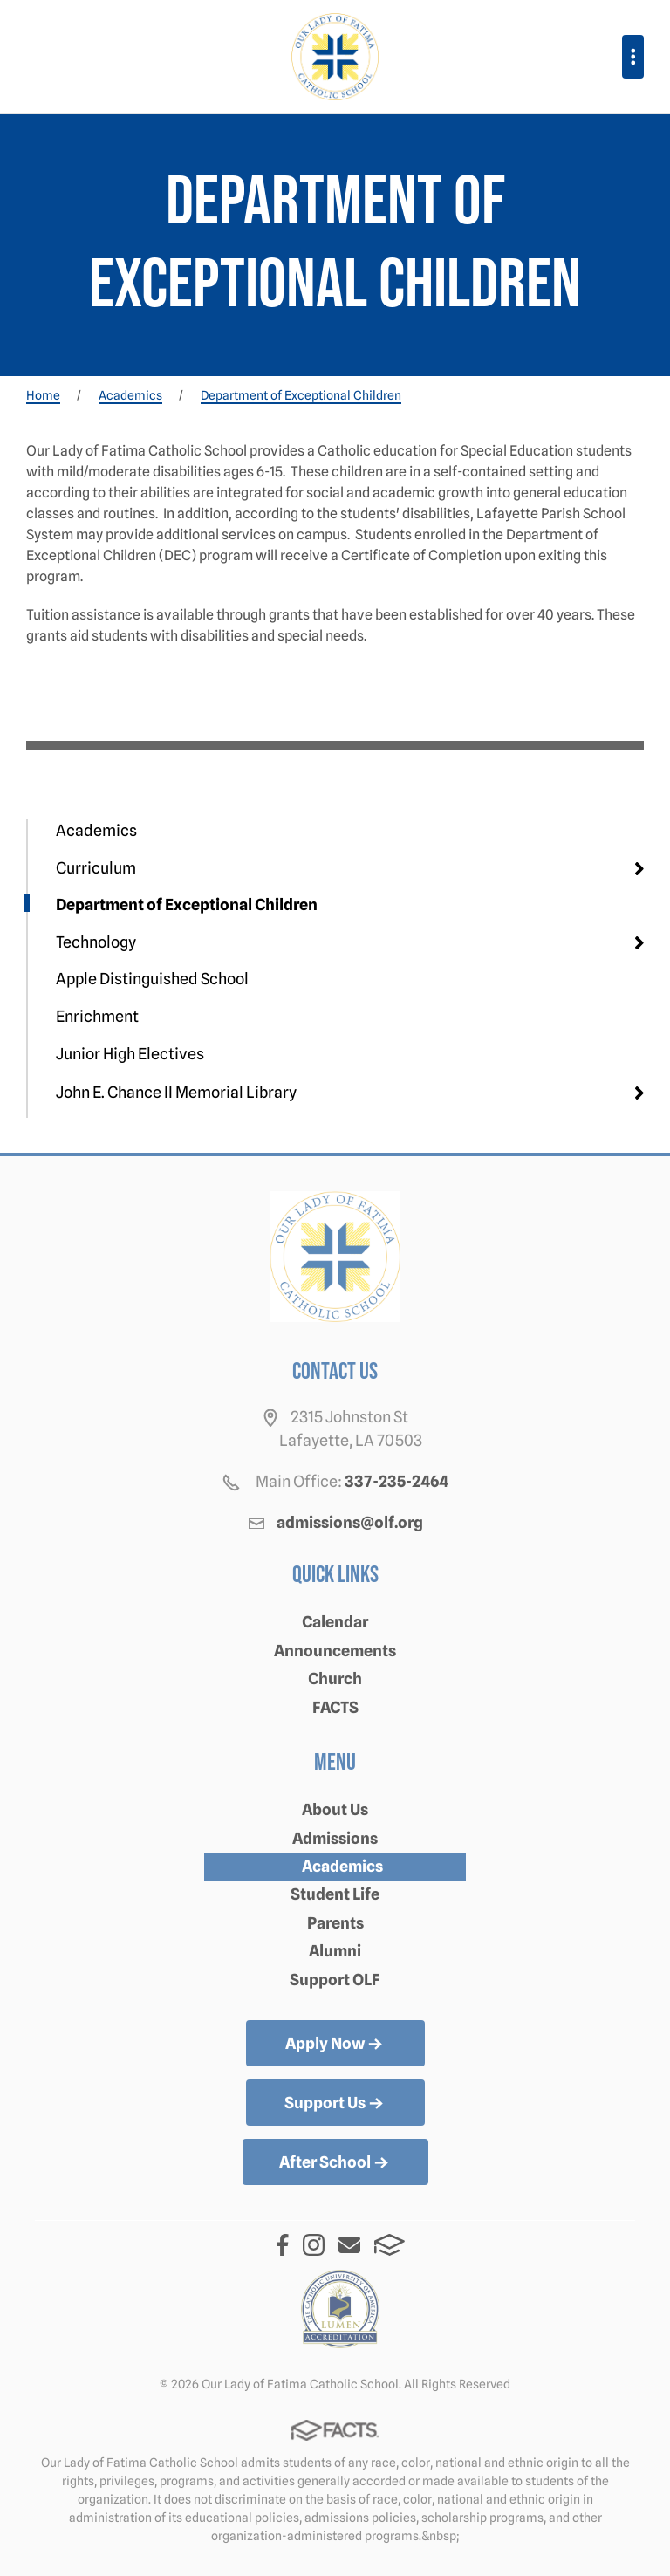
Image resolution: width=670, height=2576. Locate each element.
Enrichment (97, 1016)
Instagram (314, 2245)
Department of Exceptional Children (187, 904)
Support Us (335, 2103)
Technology (96, 942)
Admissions (335, 1838)
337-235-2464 (396, 1481)
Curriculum (96, 868)
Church (335, 1678)
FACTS (335, 1707)
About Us (335, 1809)
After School (335, 2163)
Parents (335, 1923)
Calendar (335, 1622)
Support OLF (335, 1979)
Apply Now (335, 2044)
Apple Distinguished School (152, 978)
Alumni (335, 1951)
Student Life (335, 1894)
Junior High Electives (130, 1054)
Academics (96, 830)
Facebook (283, 2245)
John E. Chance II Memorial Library (176, 1092)
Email (349, 2245)
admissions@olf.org (350, 1522)
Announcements (335, 1650)
